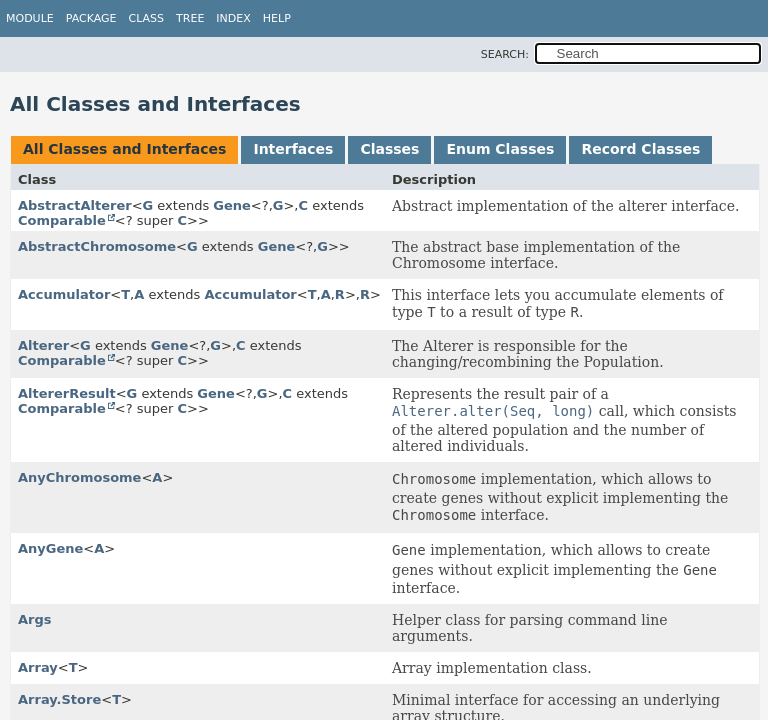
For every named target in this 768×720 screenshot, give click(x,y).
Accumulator (64, 294)
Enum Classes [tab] (500, 149)
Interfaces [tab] (293, 149)
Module (30, 18)
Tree (190, 18)
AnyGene (50, 548)
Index (233, 18)
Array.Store (59, 699)
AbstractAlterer (75, 205)
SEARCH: (505, 54)
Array (38, 667)
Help (277, 18)
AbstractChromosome (97, 246)
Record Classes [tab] (640, 149)
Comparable (62, 220)
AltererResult (67, 393)
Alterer (43, 345)
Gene (232, 205)
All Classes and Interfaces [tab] (124, 149)
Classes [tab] (389, 149)
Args (35, 619)
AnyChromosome (79, 477)
